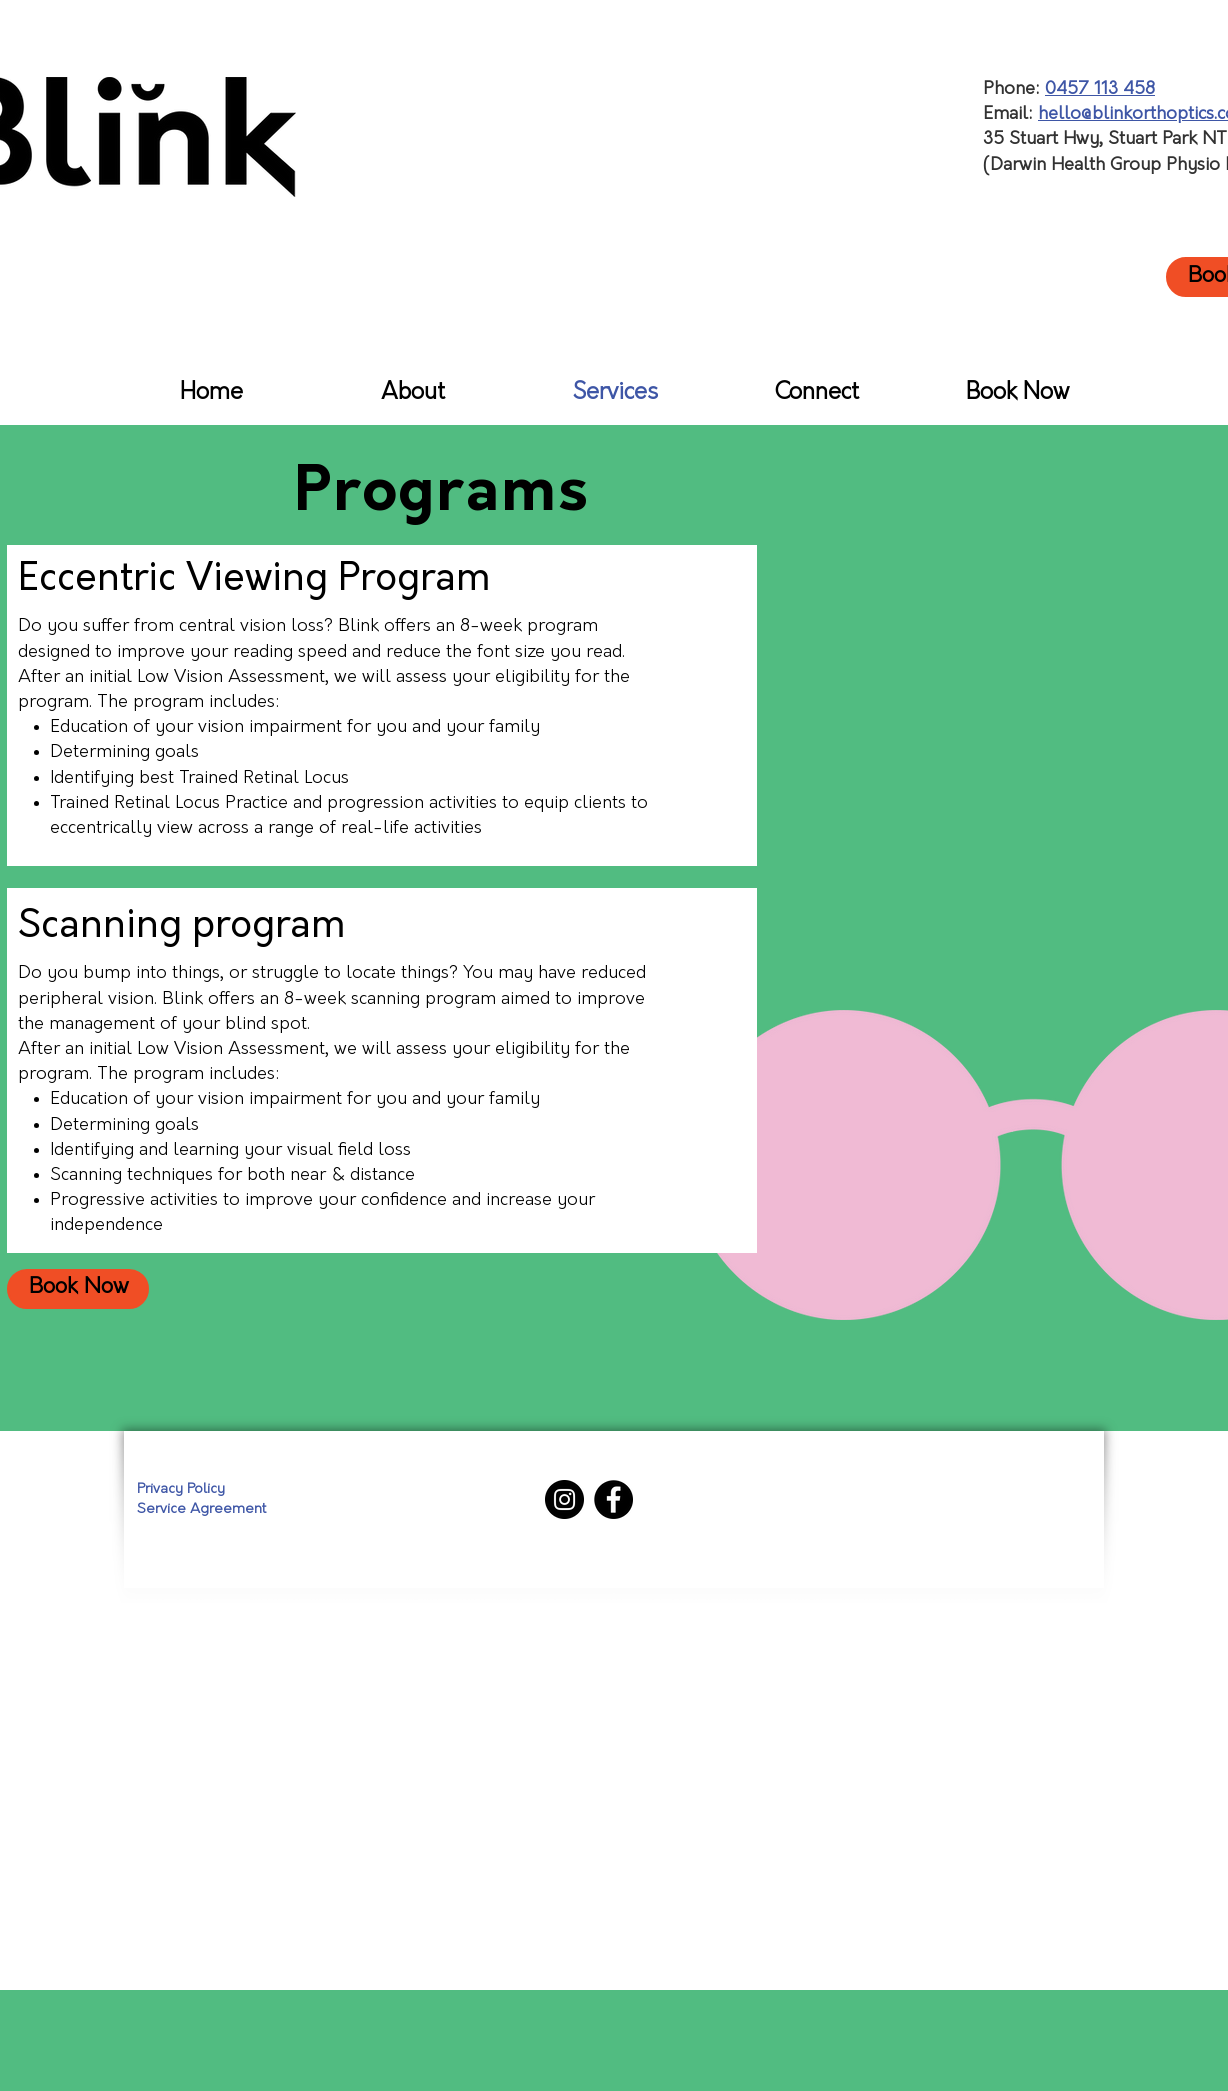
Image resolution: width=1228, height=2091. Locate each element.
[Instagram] (564, 1499)
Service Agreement (201, 1509)
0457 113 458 (1100, 89)
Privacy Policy (181, 1489)
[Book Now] (78, 1289)
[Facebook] (613, 1499)
